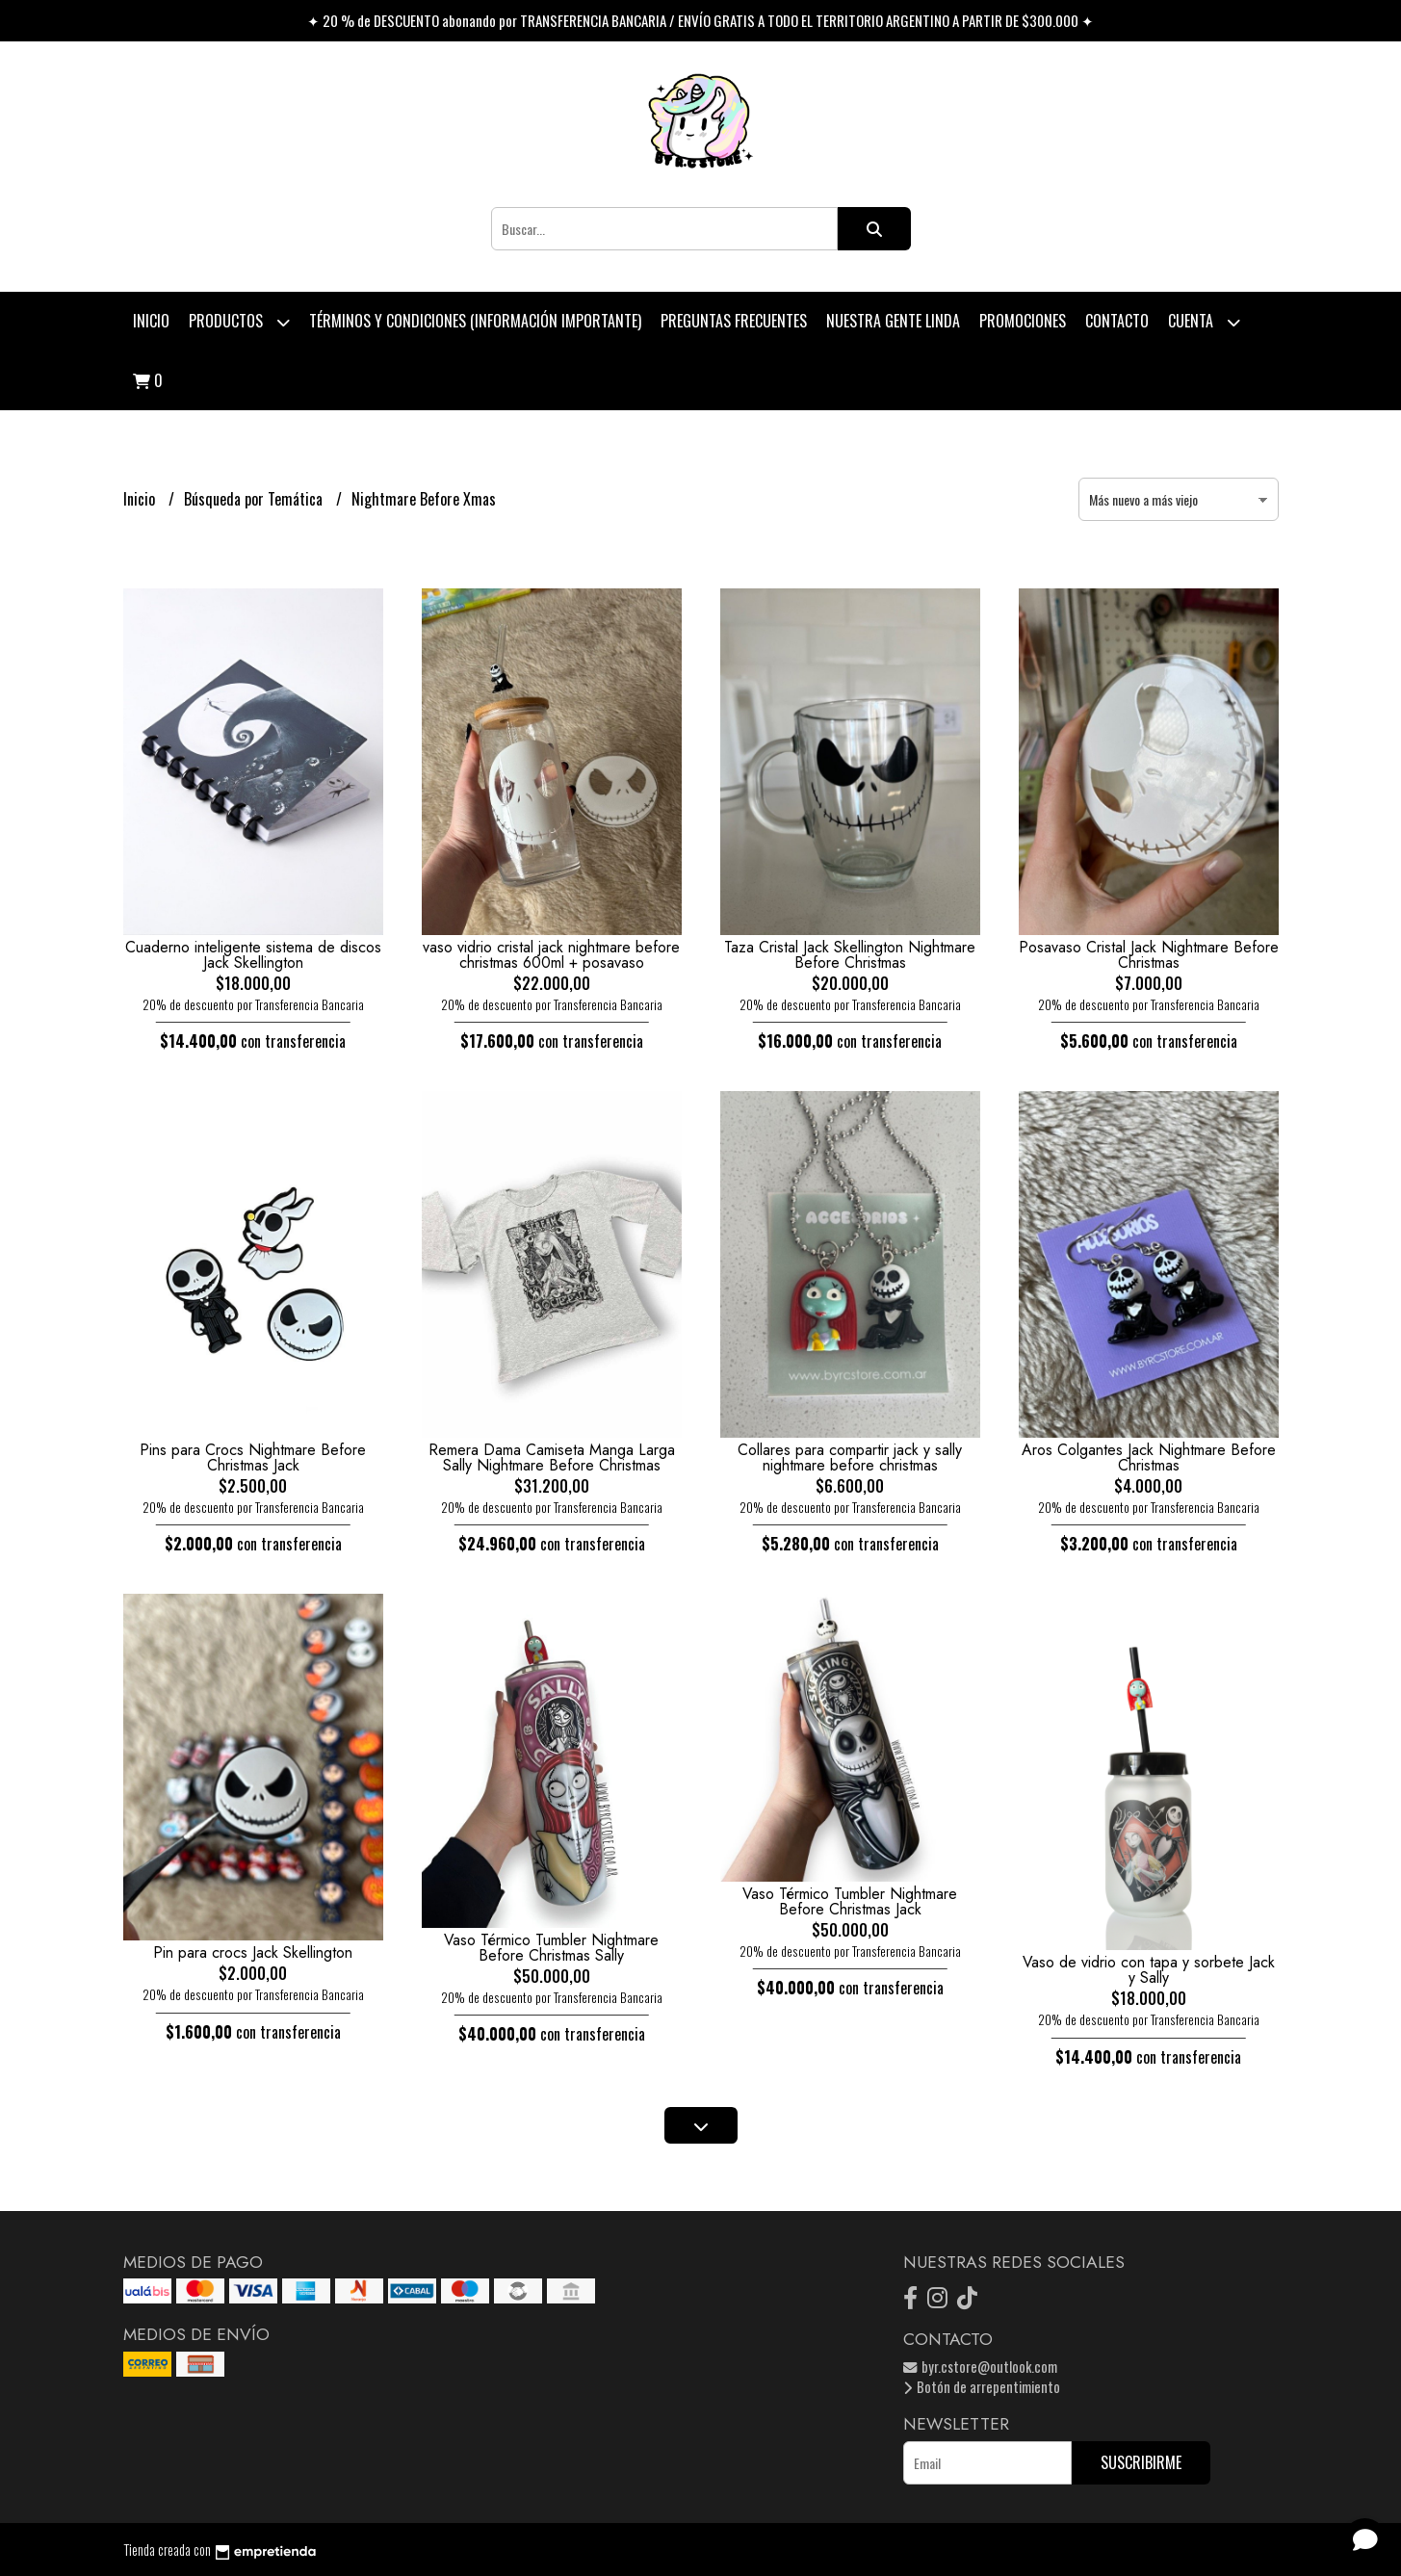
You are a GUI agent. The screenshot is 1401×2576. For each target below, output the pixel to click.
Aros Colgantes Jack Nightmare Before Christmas (1149, 1457)
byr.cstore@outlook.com (980, 2366)
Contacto (1117, 320)
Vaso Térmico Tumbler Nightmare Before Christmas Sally (551, 1947)
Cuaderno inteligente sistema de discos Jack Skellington (253, 955)
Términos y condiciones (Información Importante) (475, 320)
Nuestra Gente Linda (893, 320)
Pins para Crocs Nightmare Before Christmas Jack (253, 1457)
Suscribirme (1141, 2462)
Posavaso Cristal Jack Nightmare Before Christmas (1149, 955)
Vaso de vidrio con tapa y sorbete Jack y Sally (1149, 1970)
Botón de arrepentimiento (981, 2387)
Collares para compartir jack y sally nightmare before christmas (850, 1457)
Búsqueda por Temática (255, 498)
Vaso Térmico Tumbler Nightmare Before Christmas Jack (849, 1901)
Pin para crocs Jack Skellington (252, 1952)
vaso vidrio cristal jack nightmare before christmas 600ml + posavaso (551, 955)
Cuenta (1204, 322)
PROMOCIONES (1022, 320)
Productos (239, 322)
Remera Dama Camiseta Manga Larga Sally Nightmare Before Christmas (551, 1457)
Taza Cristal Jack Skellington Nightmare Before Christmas (849, 955)
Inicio (151, 320)
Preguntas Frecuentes (734, 320)
